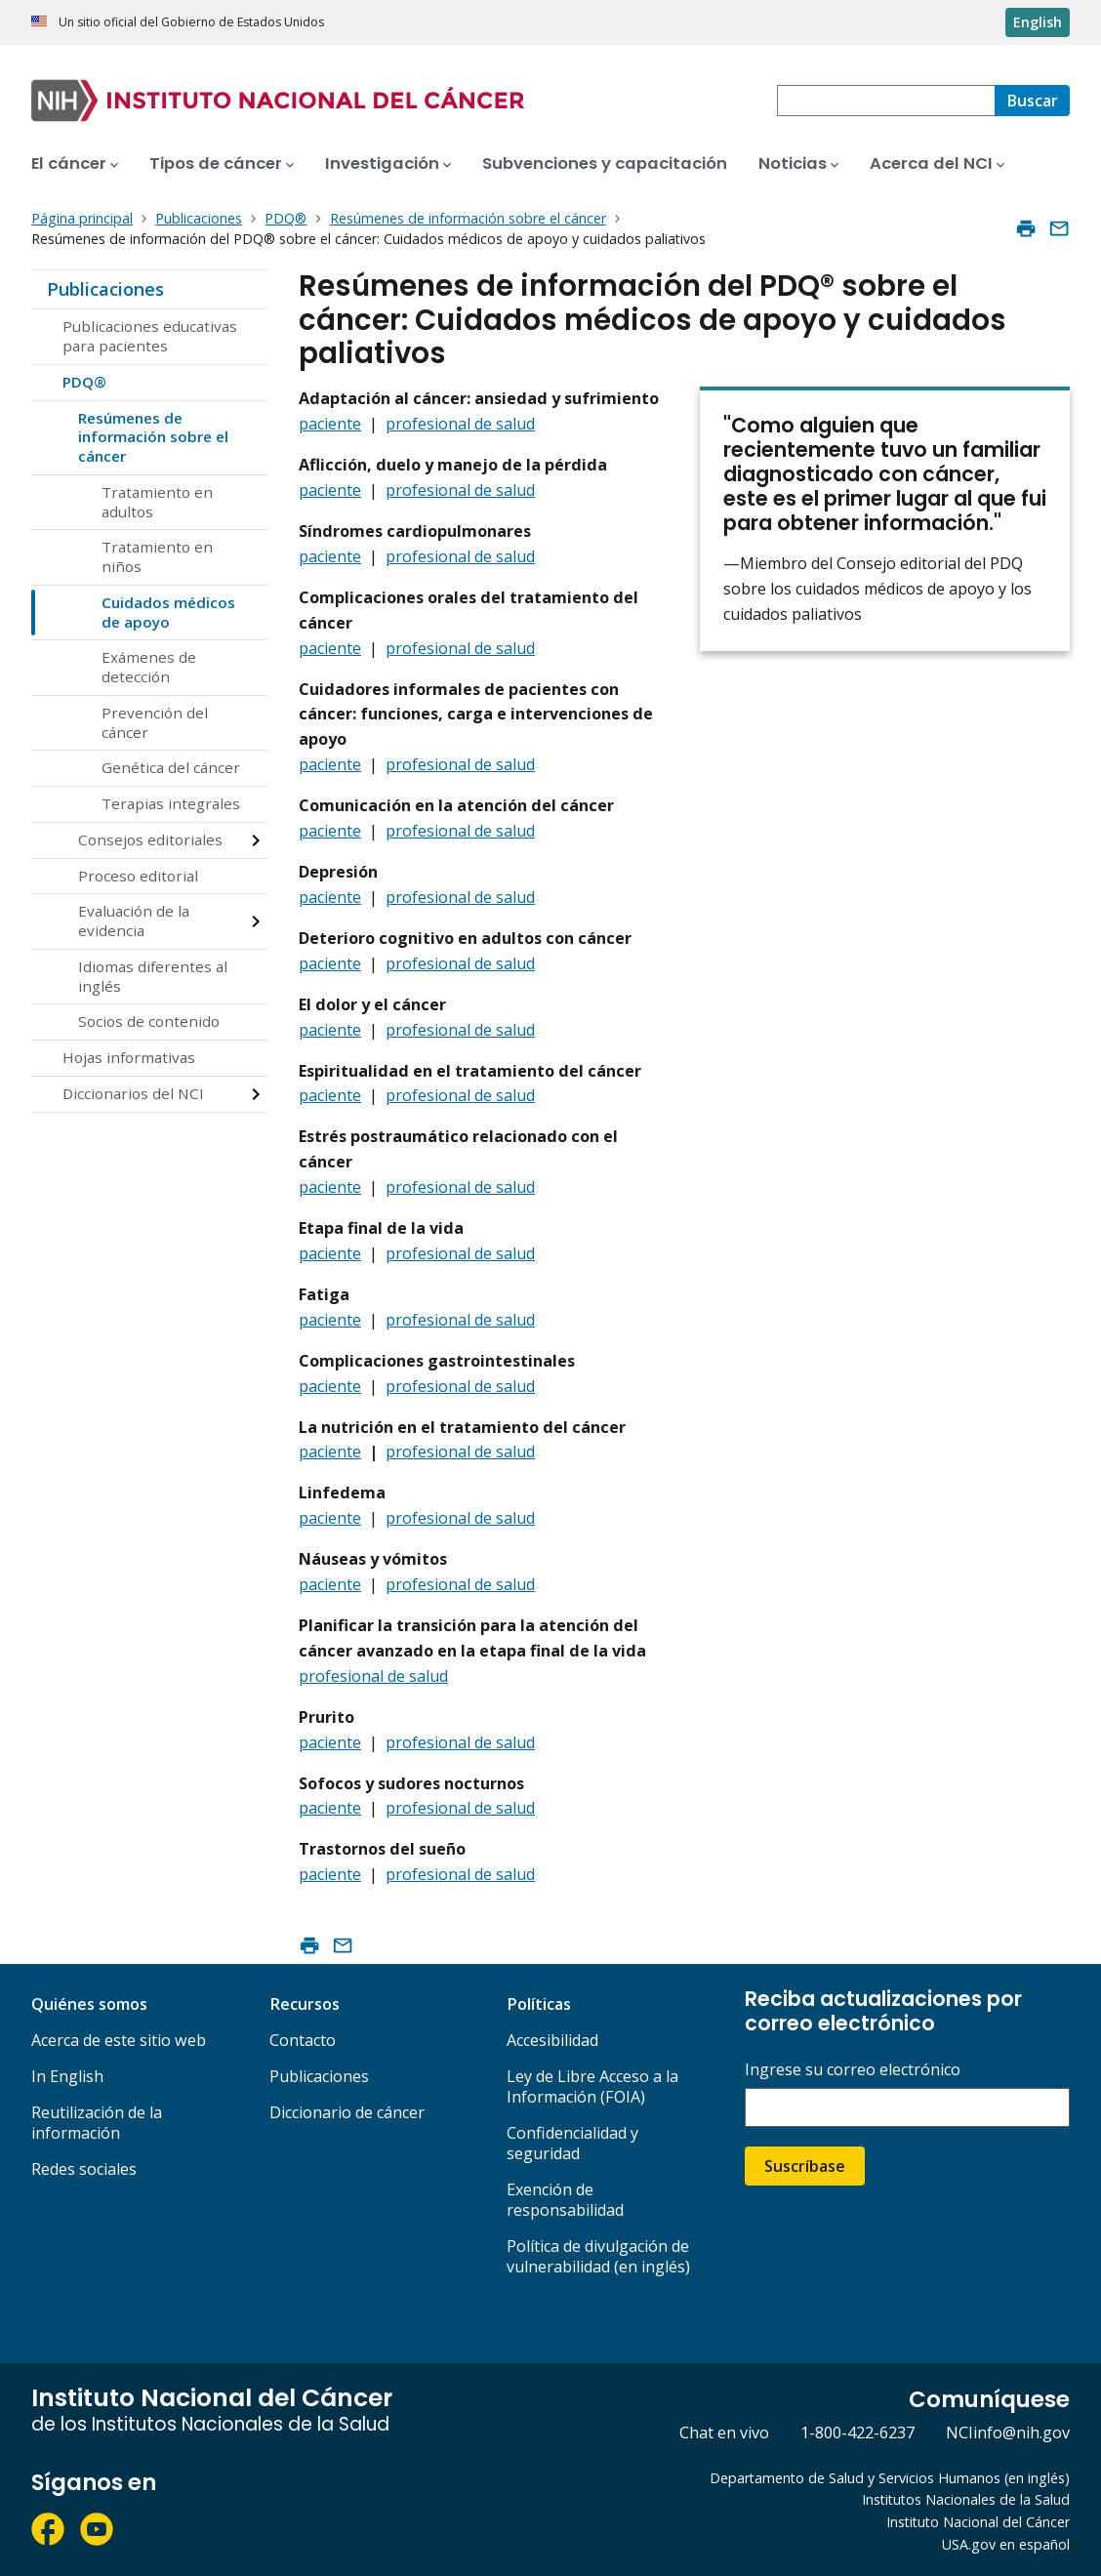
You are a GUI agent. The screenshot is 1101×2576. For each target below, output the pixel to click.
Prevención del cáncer (155, 722)
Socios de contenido (149, 1021)
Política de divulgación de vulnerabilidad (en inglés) (598, 2256)
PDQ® (84, 381)
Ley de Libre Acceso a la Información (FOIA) (592, 2086)
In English (67, 2076)
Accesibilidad (552, 2040)
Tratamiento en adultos (157, 501)
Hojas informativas (128, 1057)
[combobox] (886, 100)
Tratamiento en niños (157, 556)
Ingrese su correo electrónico (852, 2070)
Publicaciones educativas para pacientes (149, 335)
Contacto (302, 2040)
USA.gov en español (1006, 2544)
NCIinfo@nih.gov (1008, 2432)
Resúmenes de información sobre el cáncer (153, 437)
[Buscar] (1032, 100)
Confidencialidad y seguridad (572, 2143)
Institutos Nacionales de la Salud (966, 2499)
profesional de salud (460, 423)
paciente (330, 423)
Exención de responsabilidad (565, 2200)
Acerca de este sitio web (118, 2040)
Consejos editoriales (150, 839)
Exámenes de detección (149, 666)
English (1037, 22)
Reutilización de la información (96, 2123)
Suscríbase (804, 2166)
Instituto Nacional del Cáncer (978, 2522)
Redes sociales (84, 2169)
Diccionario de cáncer (347, 2112)
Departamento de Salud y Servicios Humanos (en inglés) (890, 2478)
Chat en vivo (724, 2432)
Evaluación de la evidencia (133, 920)
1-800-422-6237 (857, 2432)
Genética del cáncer (171, 767)
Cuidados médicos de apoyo (168, 612)
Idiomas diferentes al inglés (152, 976)
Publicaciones (105, 289)
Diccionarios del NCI (133, 1093)
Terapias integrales (171, 803)
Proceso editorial (138, 875)
